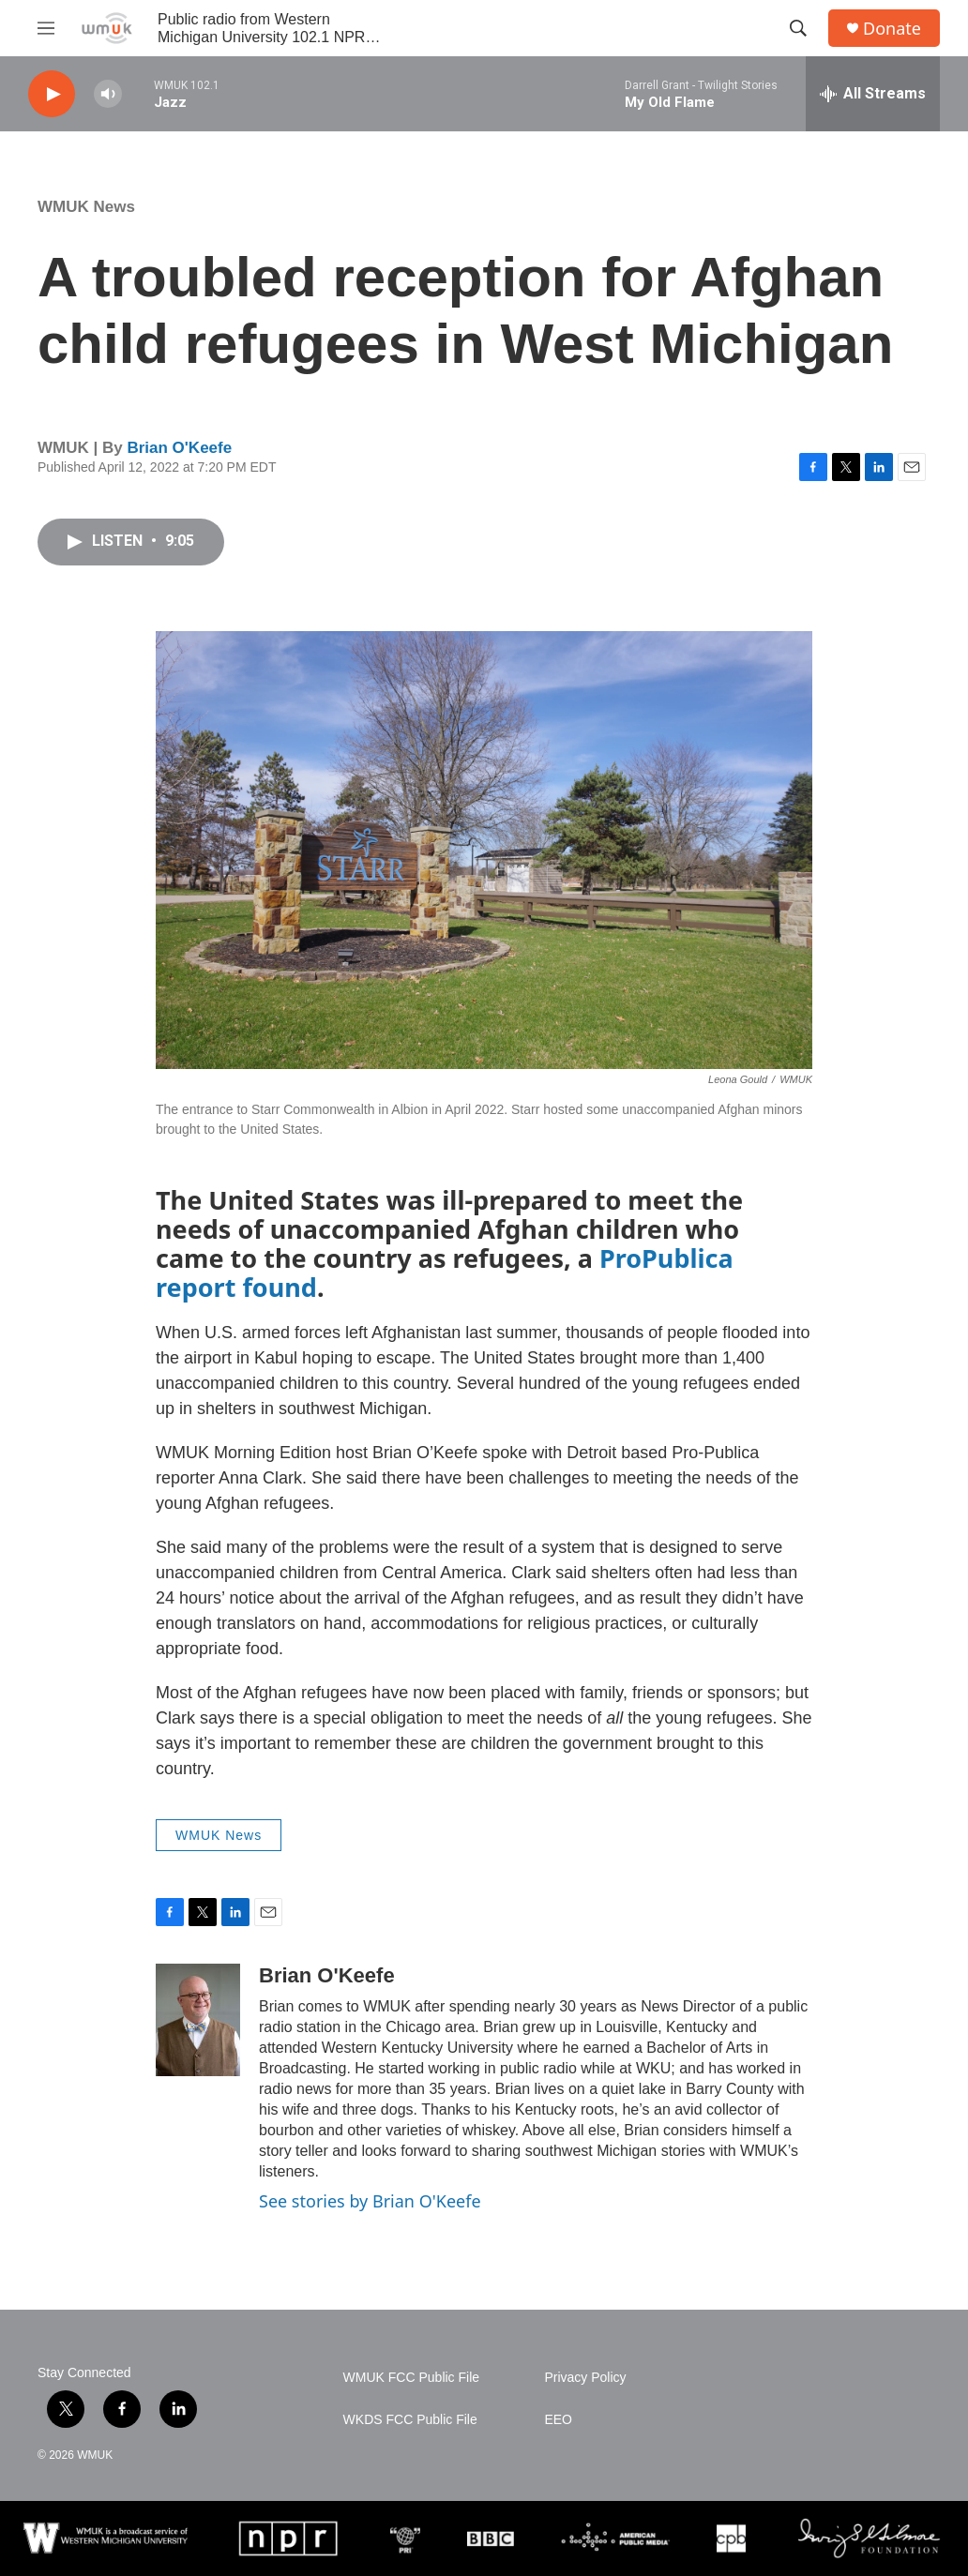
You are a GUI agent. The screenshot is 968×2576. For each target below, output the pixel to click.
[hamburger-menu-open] (46, 28)
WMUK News (86, 207)
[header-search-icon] (798, 28)
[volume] (108, 94)
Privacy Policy (585, 2378)
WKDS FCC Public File (410, 2420)
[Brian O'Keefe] (198, 2020)
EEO (558, 2420)
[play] (52, 94)
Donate (892, 28)
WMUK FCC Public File (411, 2378)
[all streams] (873, 93)
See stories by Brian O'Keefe (370, 2201)
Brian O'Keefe (179, 448)
